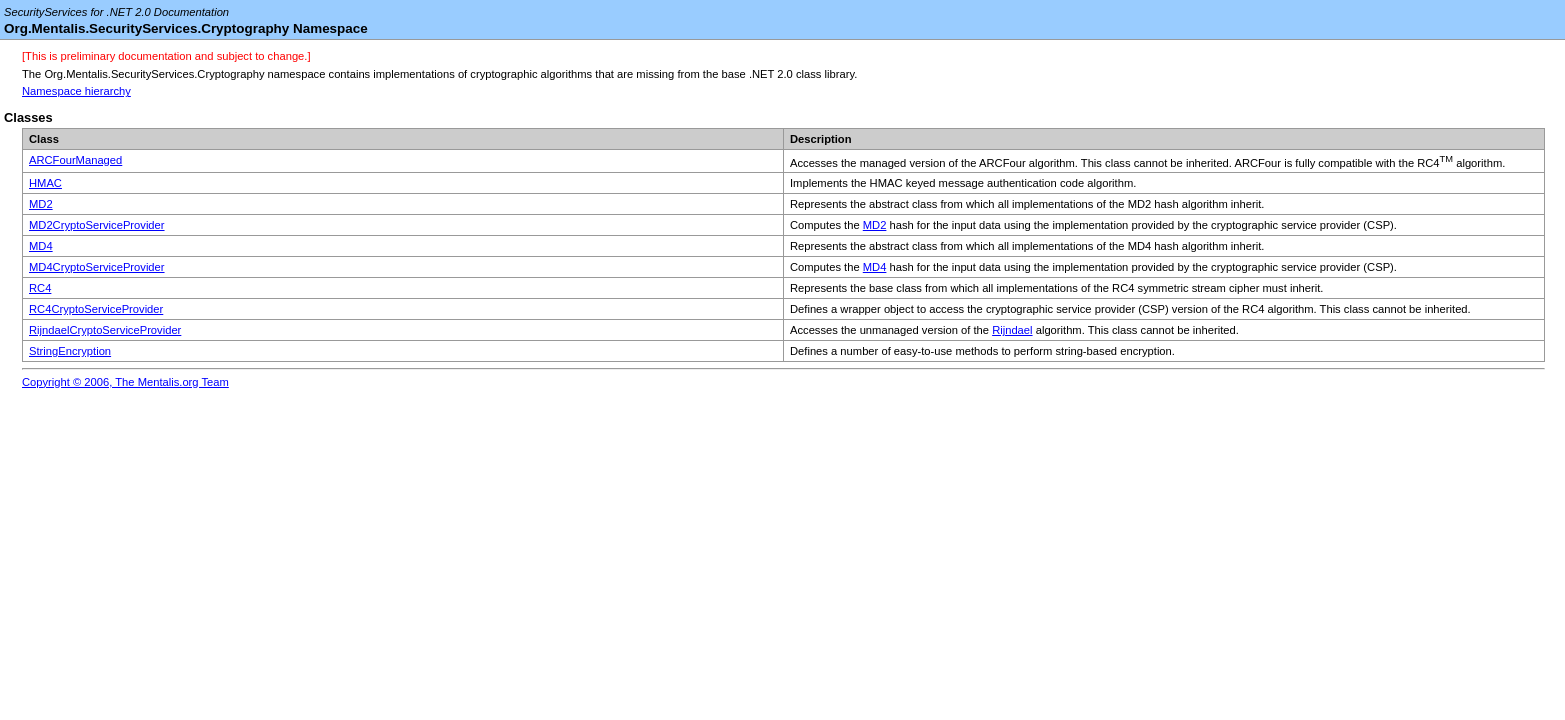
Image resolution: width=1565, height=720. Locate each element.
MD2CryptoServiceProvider (97, 225)
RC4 (40, 288)
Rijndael (1012, 330)
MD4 (41, 246)
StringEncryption (70, 351)
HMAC (45, 183)
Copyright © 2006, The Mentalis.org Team (125, 382)
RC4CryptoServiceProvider (96, 309)
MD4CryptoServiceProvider (97, 267)
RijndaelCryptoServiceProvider (105, 330)
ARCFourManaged (75, 160)
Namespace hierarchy (76, 91)
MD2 (41, 204)
